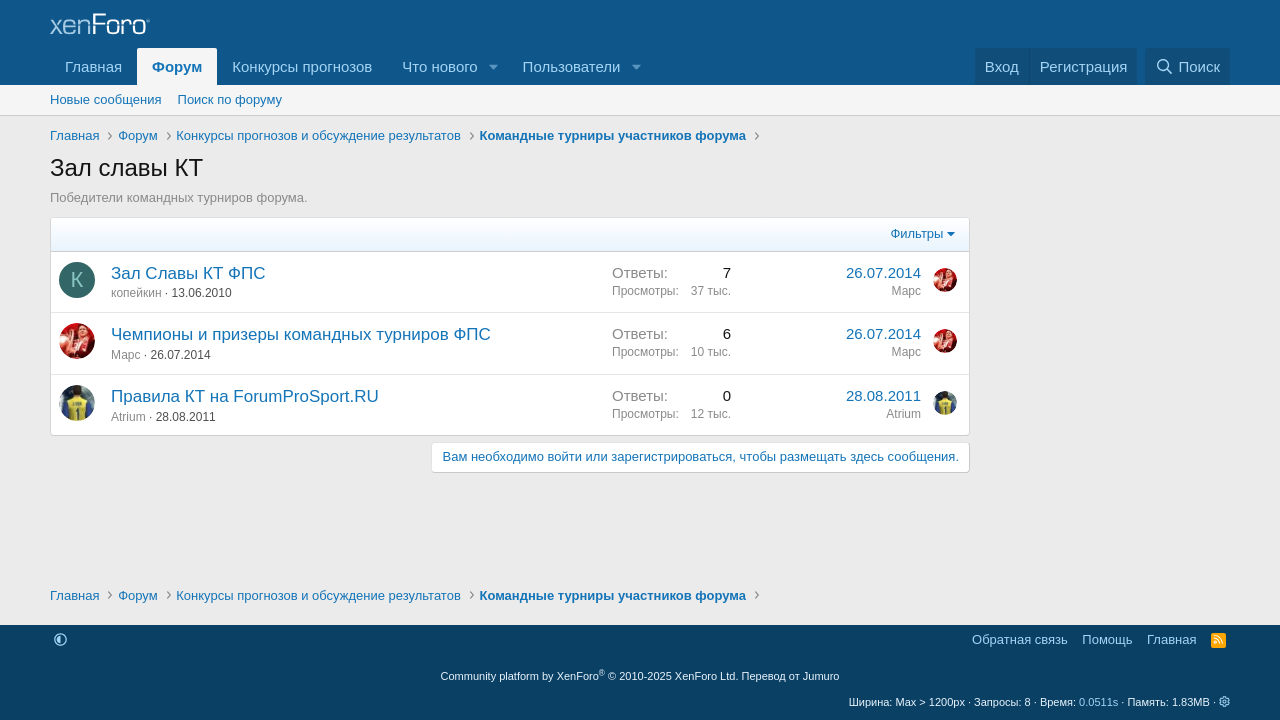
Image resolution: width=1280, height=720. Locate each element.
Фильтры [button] (916, 233)
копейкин (136, 293)
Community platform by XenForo (590, 676)
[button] (494, 66)
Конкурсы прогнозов (302, 66)
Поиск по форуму (230, 99)
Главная (93, 66)
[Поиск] (1187, 66)
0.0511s (1098, 702)
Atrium (128, 417)
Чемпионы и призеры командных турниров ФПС (301, 334)
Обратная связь (1020, 639)
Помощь (1107, 639)
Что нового (439, 66)
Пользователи (572, 66)
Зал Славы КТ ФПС (188, 273)
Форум (177, 66)
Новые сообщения (106, 99)
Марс (906, 291)
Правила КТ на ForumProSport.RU (245, 396)
